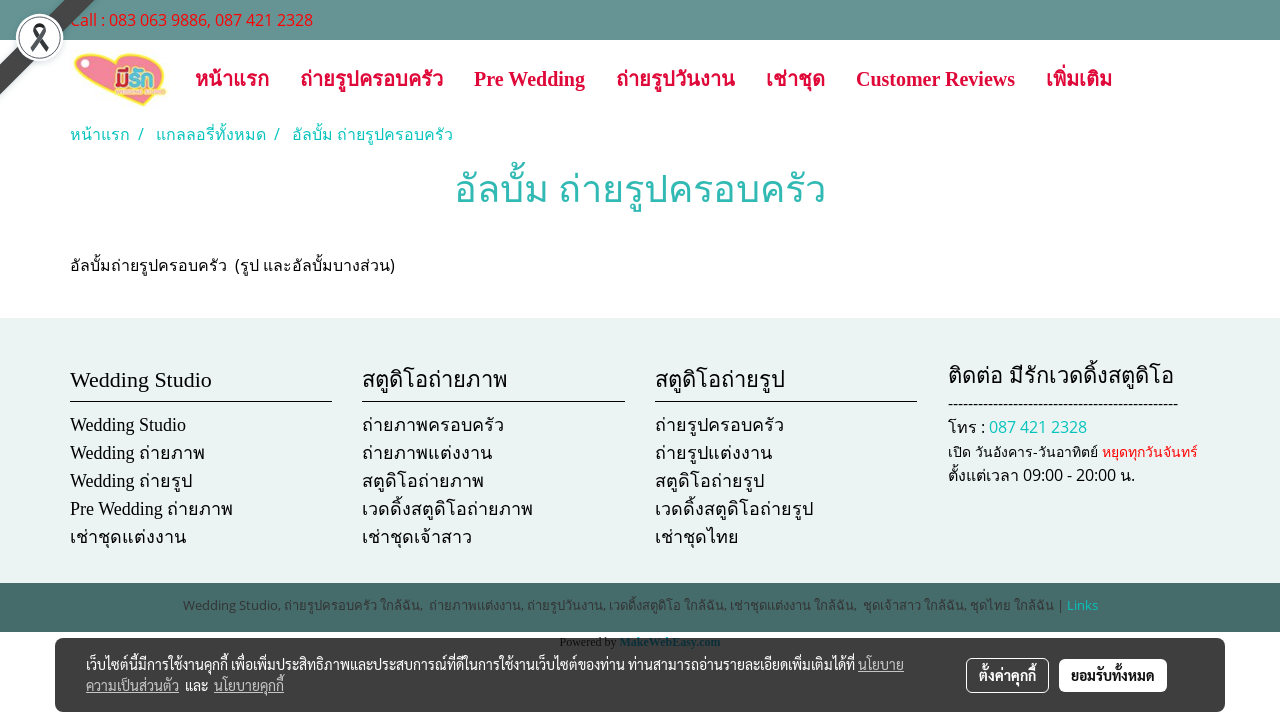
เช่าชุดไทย (697, 537)
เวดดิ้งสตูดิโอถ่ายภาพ (447, 509)
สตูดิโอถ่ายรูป (709, 481)
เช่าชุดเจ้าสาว (417, 537)
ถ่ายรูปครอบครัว (371, 79)
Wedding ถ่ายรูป (131, 481)
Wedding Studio (128, 425)
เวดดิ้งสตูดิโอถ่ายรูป (734, 509)
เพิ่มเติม (1079, 79)
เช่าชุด (795, 79)
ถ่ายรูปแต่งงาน (713, 453)
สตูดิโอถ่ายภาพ (423, 481)
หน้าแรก (232, 79)
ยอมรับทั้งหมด (1113, 675)
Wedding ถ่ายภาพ (137, 453)
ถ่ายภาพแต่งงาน (427, 453)
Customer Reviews (935, 79)
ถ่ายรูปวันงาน (675, 79)
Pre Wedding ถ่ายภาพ (151, 509)
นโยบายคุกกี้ (249, 685)
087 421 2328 (1038, 427)
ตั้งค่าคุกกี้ (1007, 675)
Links (1082, 605)
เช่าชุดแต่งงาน (128, 537)
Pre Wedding (529, 79)
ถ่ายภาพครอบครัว (433, 425)
